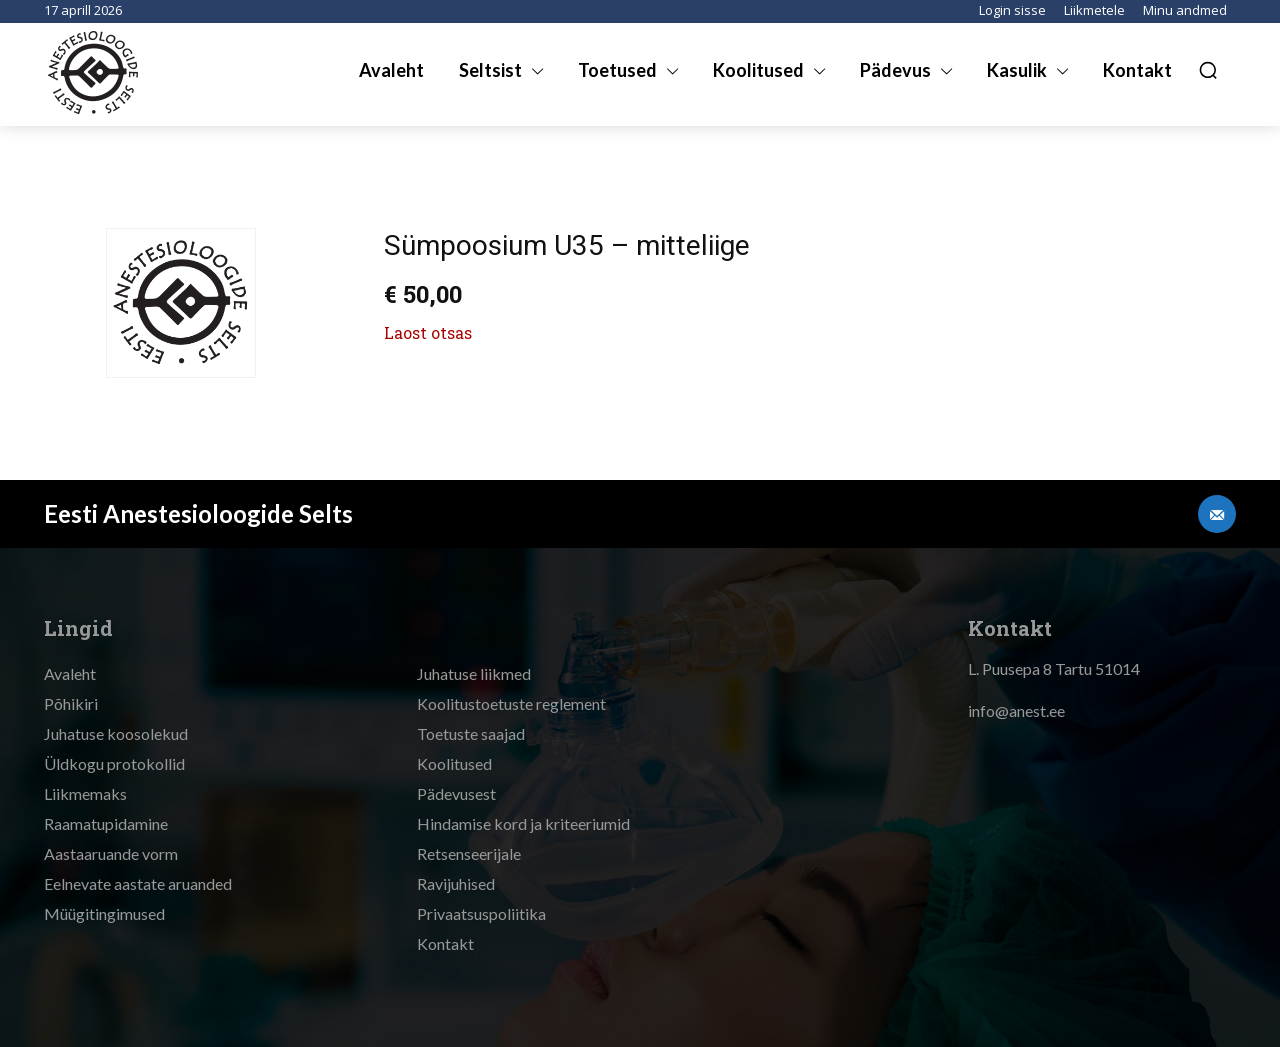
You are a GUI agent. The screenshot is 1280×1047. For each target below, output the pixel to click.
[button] (1208, 70)
